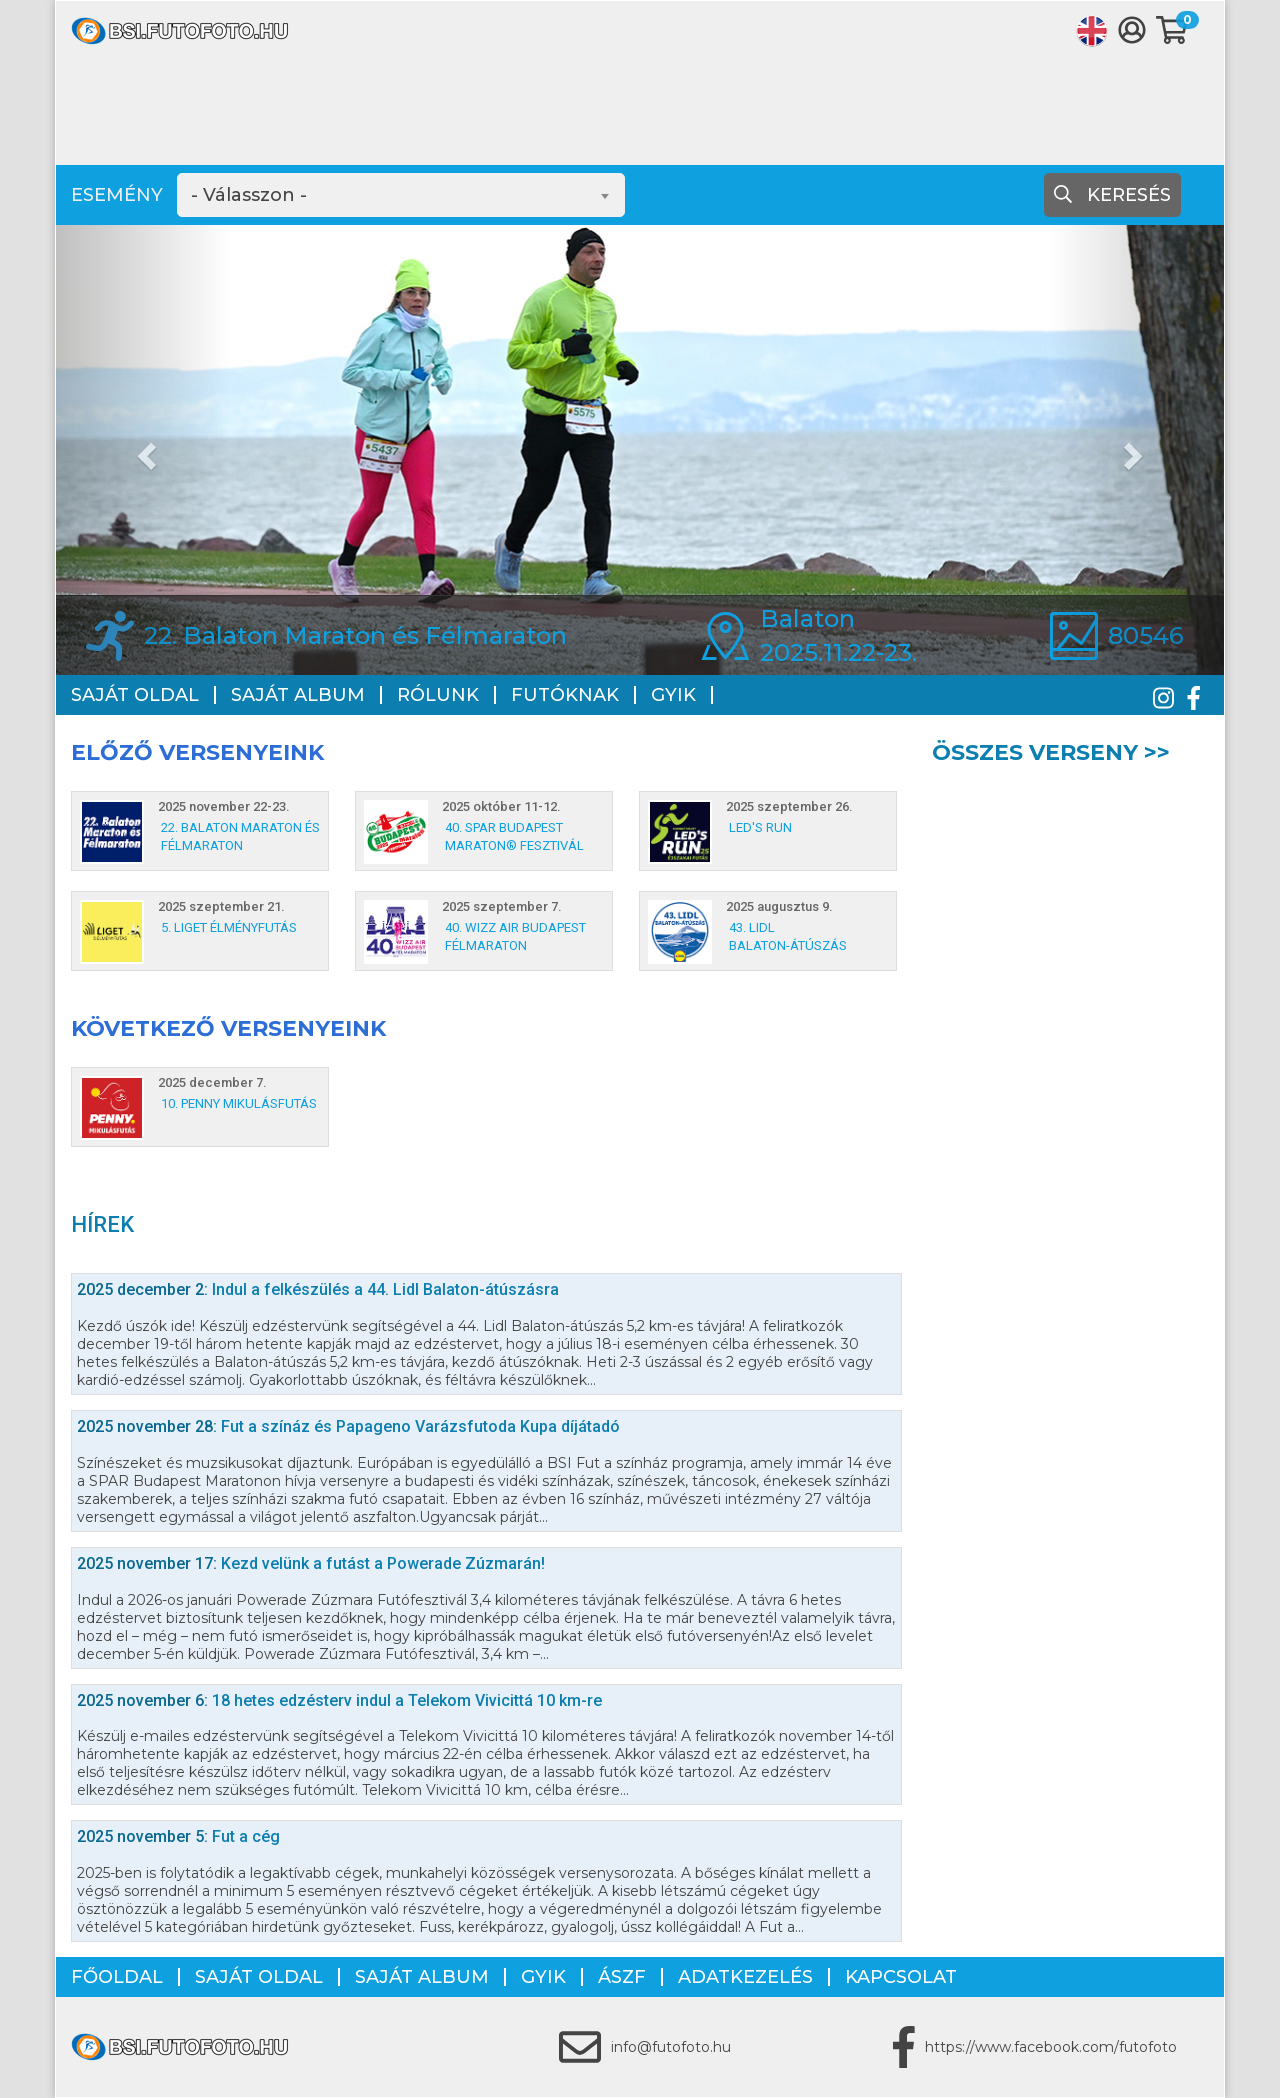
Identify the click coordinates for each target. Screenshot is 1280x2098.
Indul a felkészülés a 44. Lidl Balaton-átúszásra (318, 1289)
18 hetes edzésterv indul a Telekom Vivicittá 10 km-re (339, 1700)
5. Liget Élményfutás (229, 927)
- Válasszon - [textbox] (249, 195)
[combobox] (401, 195)
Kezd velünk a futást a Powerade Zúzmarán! (311, 1563)
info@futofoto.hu (671, 2047)
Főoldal (117, 1977)
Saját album (298, 695)
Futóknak (565, 695)
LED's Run (760, 827)
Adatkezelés (745, 1977)
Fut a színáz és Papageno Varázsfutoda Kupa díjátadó (348, 1426)
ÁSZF (622, 1977)
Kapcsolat (901, 1977)
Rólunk (438, 695)
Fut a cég (178, 1836)
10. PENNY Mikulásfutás (239, 1103)
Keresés (1112, 195)
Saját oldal (135, 695)
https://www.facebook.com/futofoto (1051, 2047)
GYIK (673, 695)
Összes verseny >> (1051, 752)
